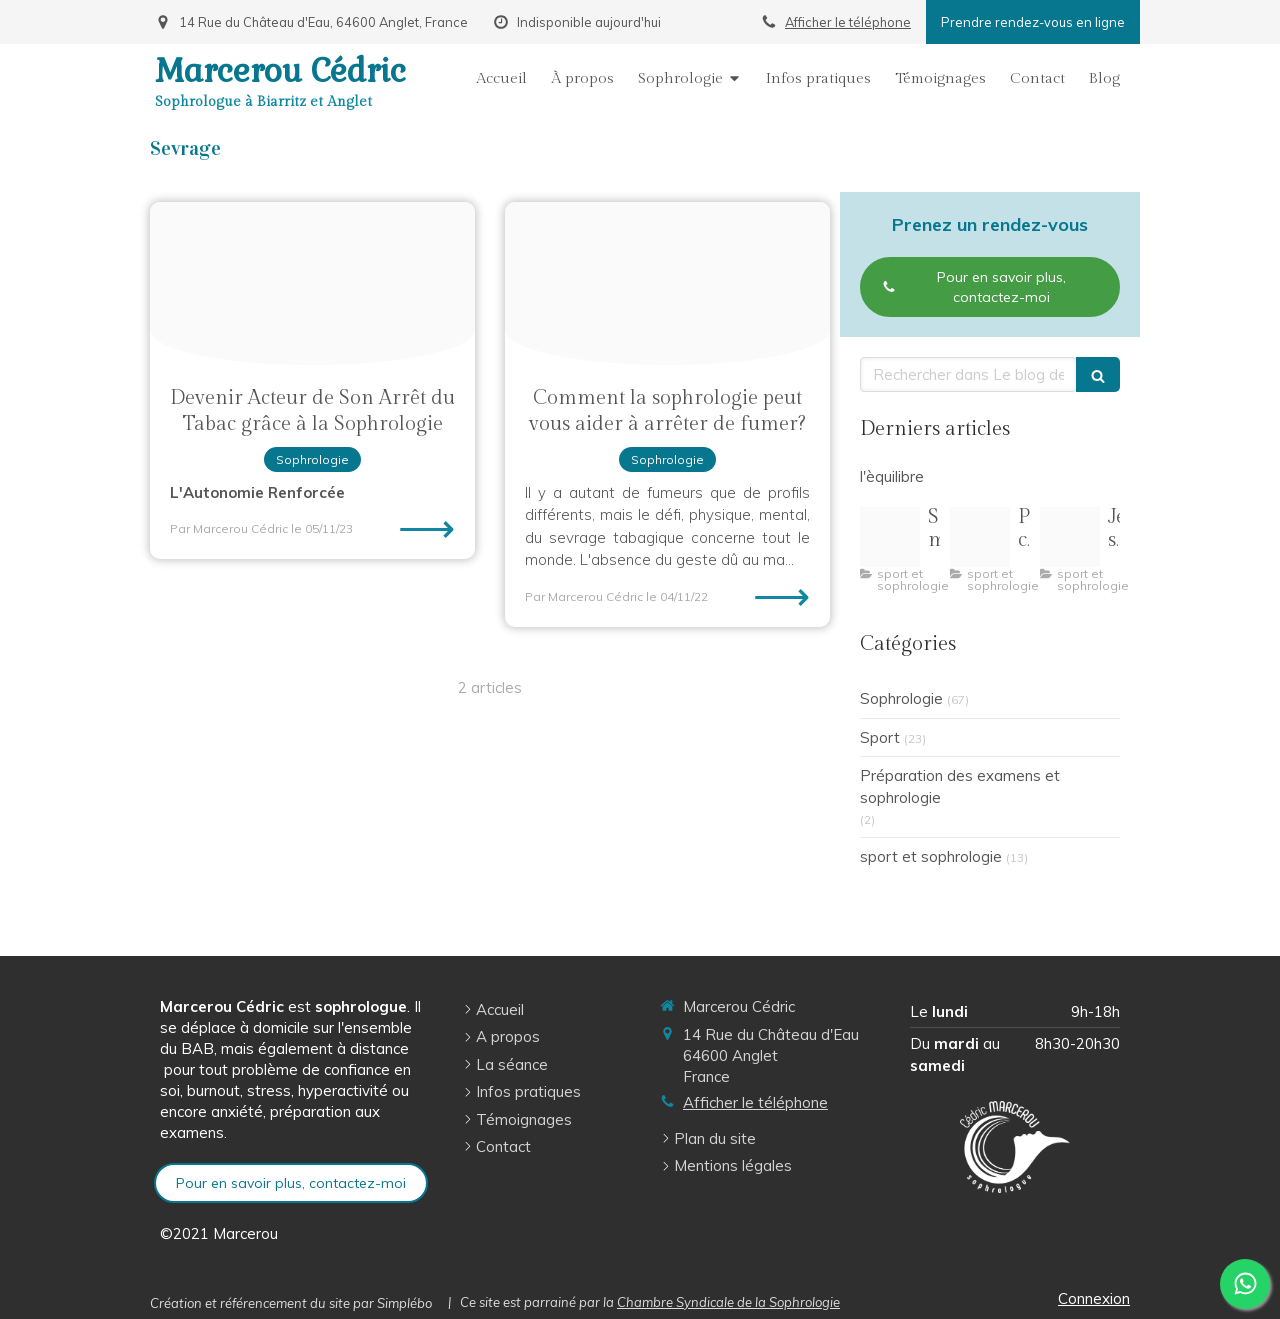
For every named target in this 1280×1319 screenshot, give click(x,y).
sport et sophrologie (931, 856)
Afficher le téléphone (848, 22)
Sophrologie (901, 698)
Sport (880, 737)
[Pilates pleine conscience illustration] (980, 537)
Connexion (1094, 1298)
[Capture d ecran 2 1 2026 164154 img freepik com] (890, 537)
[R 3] (1070, 537)
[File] (667, 283)
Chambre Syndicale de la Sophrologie (728, 1302)
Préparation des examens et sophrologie (960, 786)
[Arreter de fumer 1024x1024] (312, 283)
